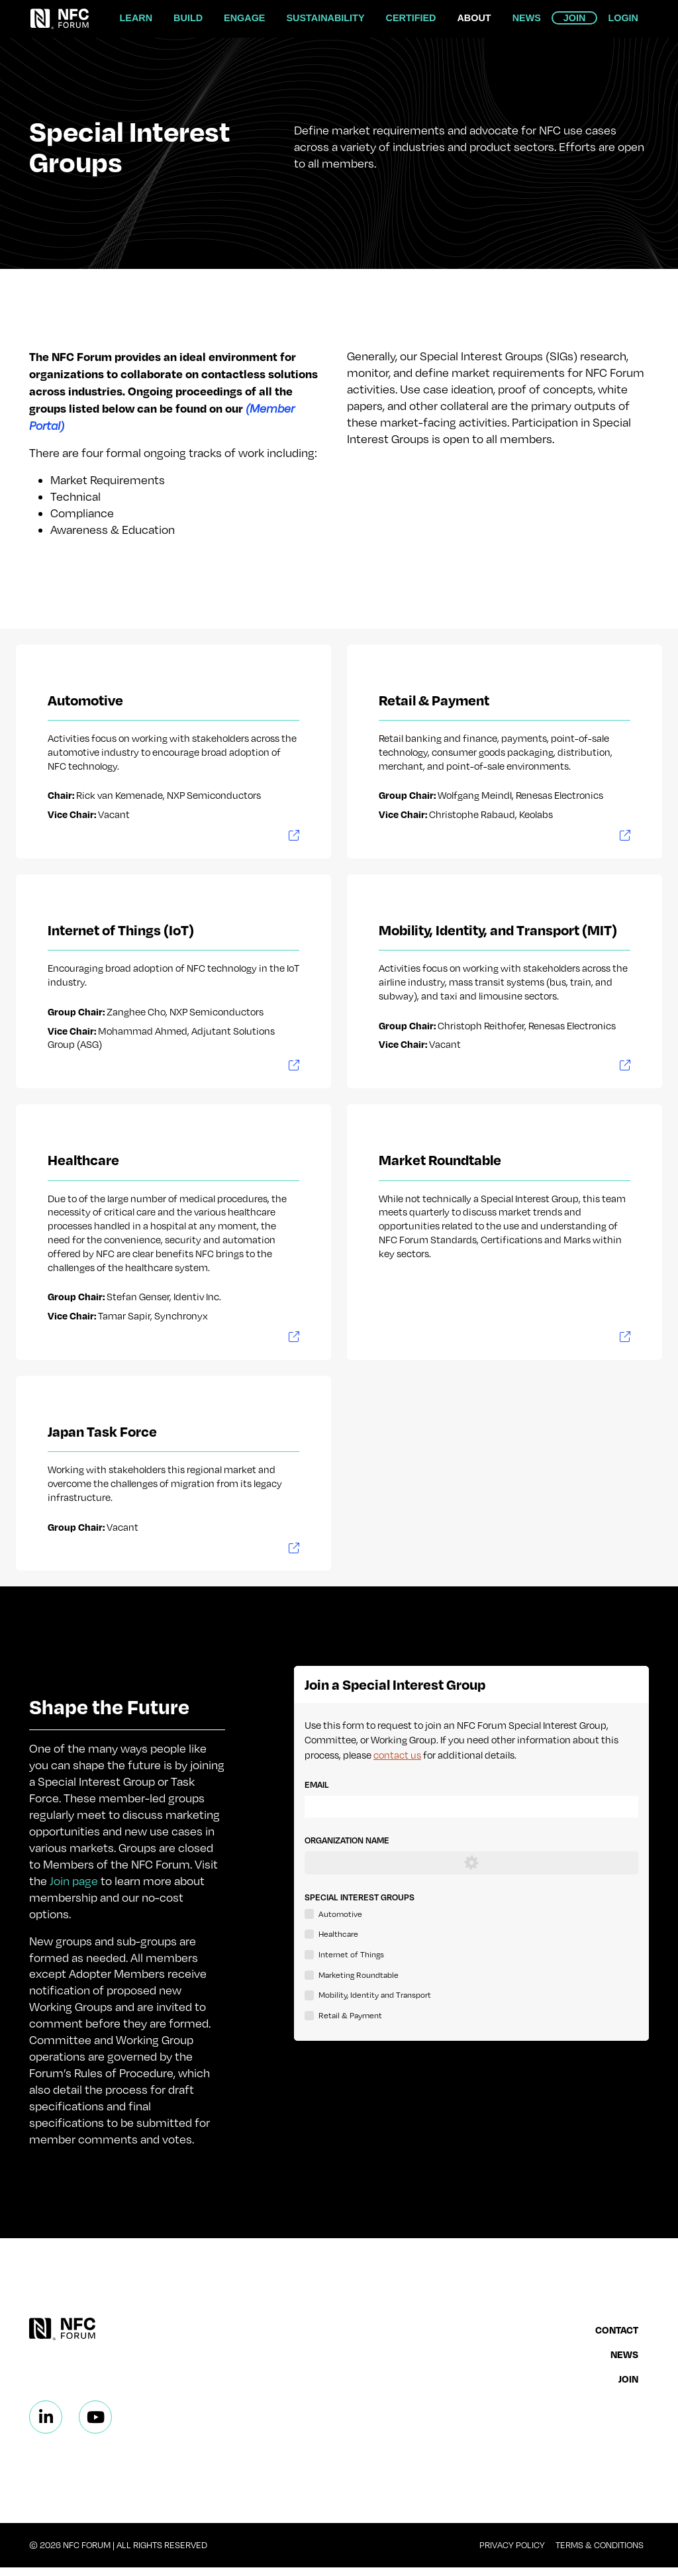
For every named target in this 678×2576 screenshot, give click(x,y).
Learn (136, 18)
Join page (74, 1889)
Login (623, 18)
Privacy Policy (512, 2553)
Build (188, 18)
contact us (397, 1759)
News (526, 18)
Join (574, 18)
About (474, 18)
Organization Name (347, 1844)
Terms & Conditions (600, 2553)
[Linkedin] (45, 2425)
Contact (616, 2338)
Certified (411, 18)
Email (317, 1789)
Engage (244, 18)
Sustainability (325, 18)
